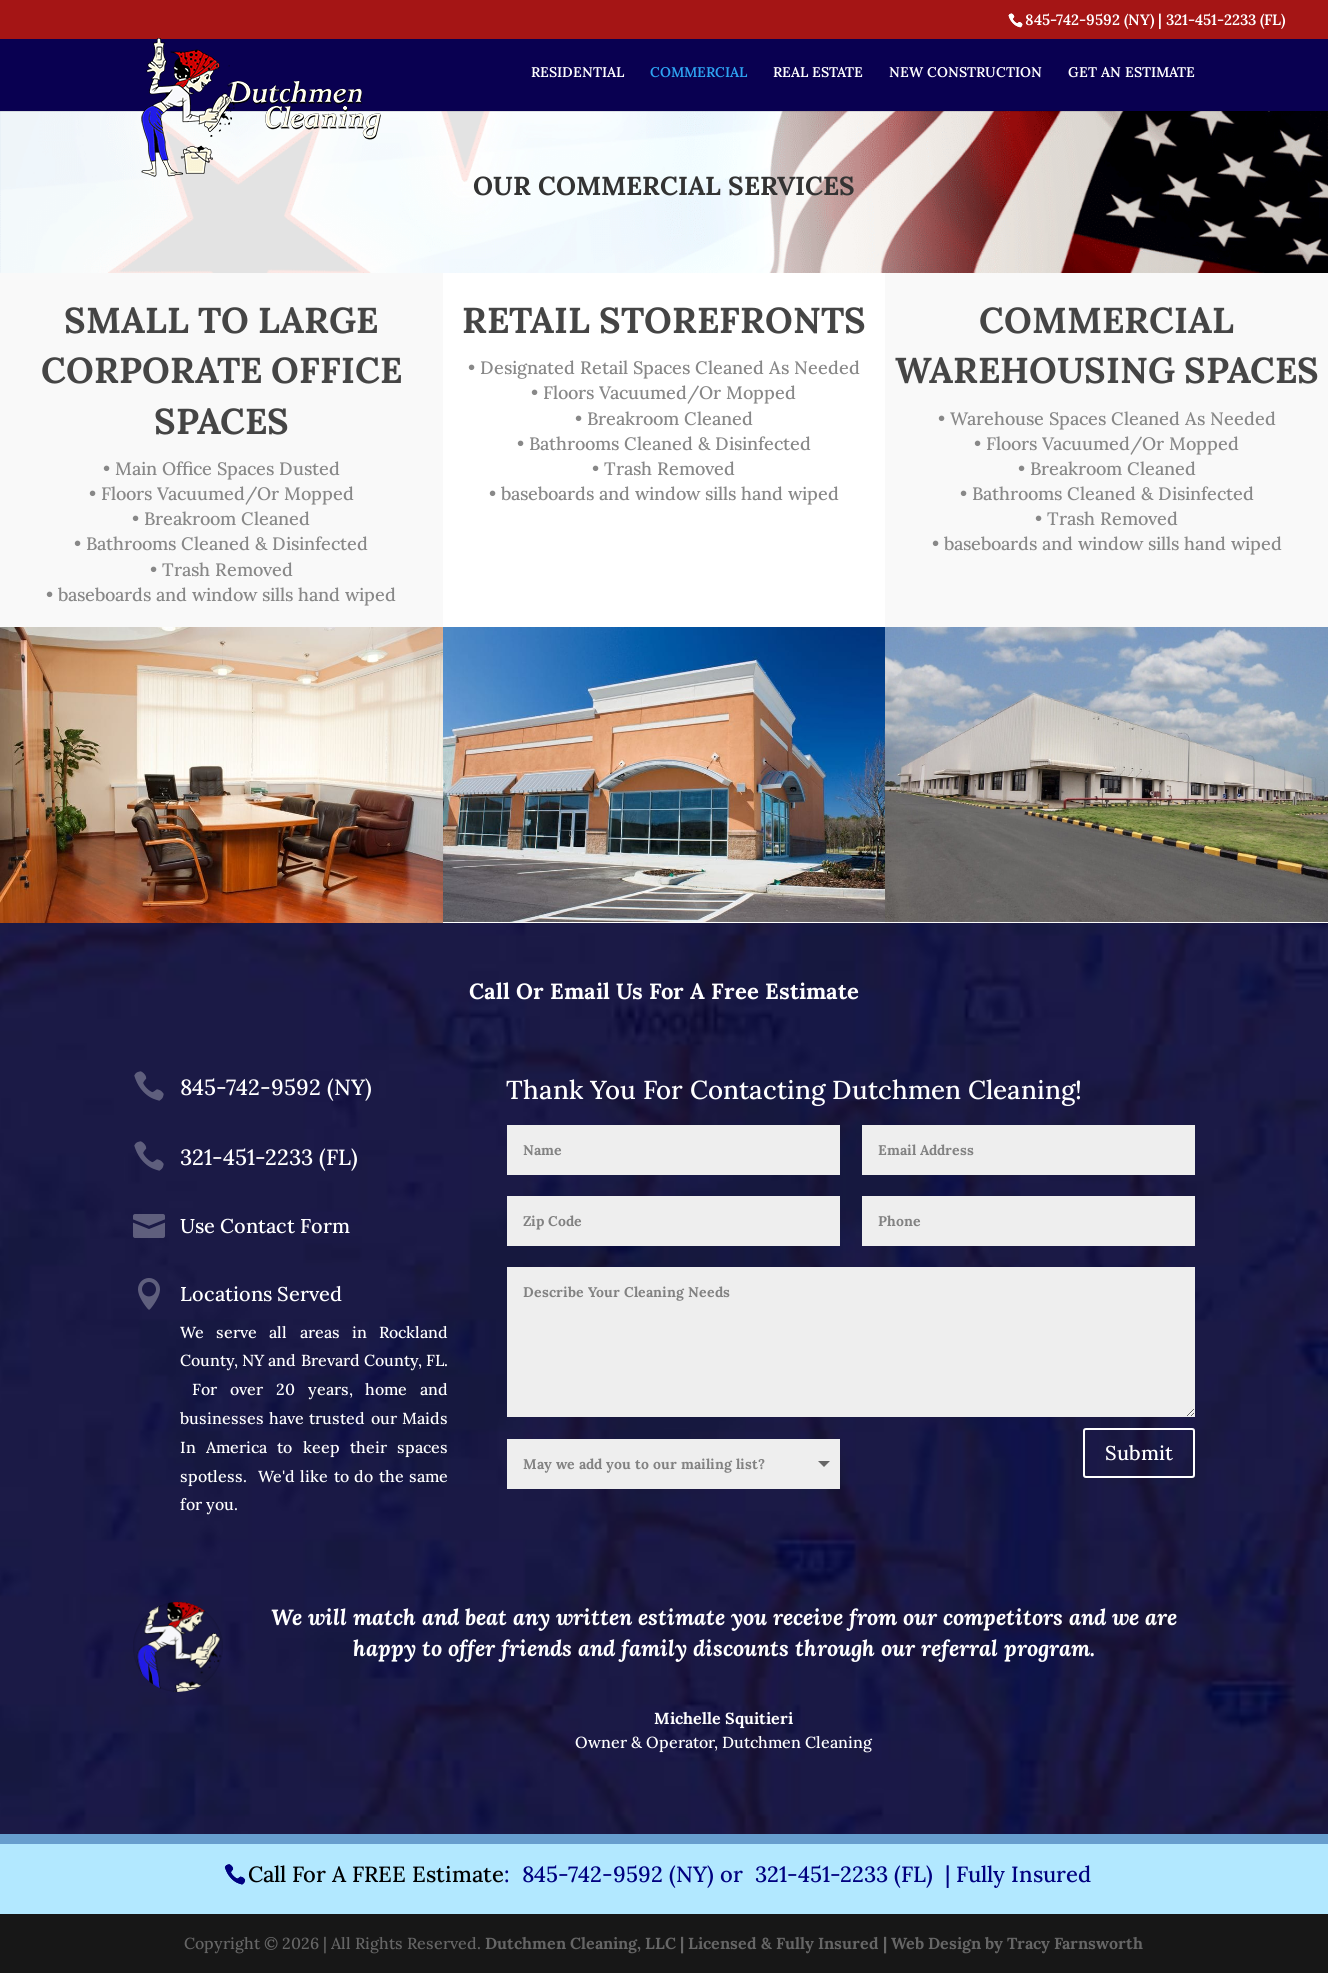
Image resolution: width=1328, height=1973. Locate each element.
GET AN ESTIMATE (1131, 73)
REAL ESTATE (818, 73)
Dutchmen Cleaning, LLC (580, 1943)
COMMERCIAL (698, 73)
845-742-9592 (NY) (1089, 19)
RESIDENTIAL (577, 73)
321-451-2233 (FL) (1225, 19)
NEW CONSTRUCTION (965, 73)
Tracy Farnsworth (1075, 1943)
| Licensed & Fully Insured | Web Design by (841, 1943)
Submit (1139, 1452)
